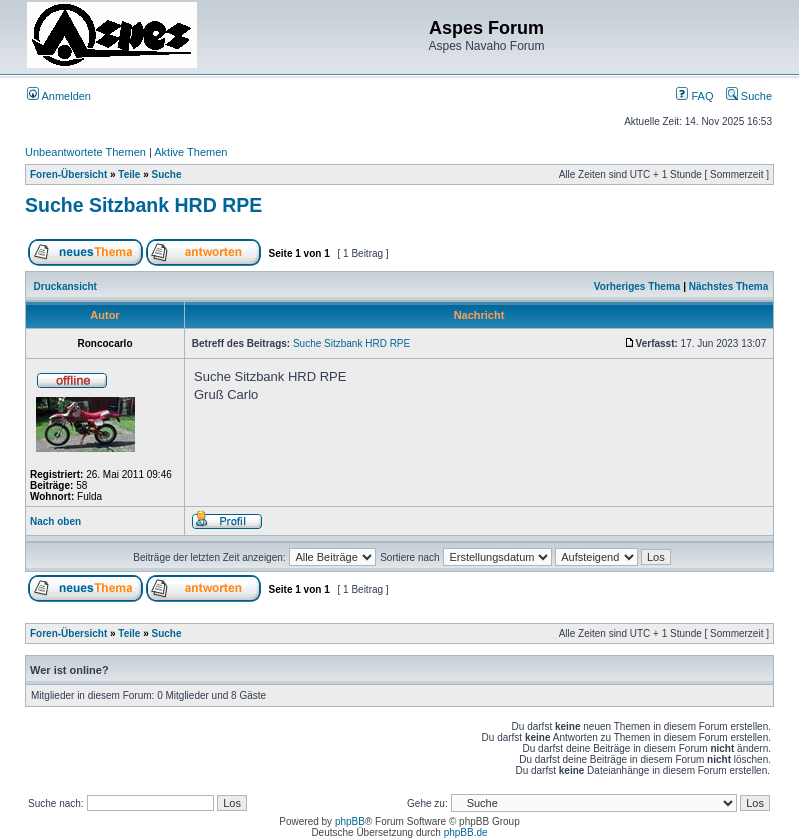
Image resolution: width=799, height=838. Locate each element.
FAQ (694, 96)
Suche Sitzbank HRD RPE (143, 205)
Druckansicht (65, 286)
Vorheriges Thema (637, 286)
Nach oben (55, 521)
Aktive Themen (190, 152)
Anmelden (59, 96)
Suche (749, 96)
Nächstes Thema (728, 286)
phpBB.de (466, 832)
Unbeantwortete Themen (85, 152)
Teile (129, 174)
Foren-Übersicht (68, 174)
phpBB (350, 821)
